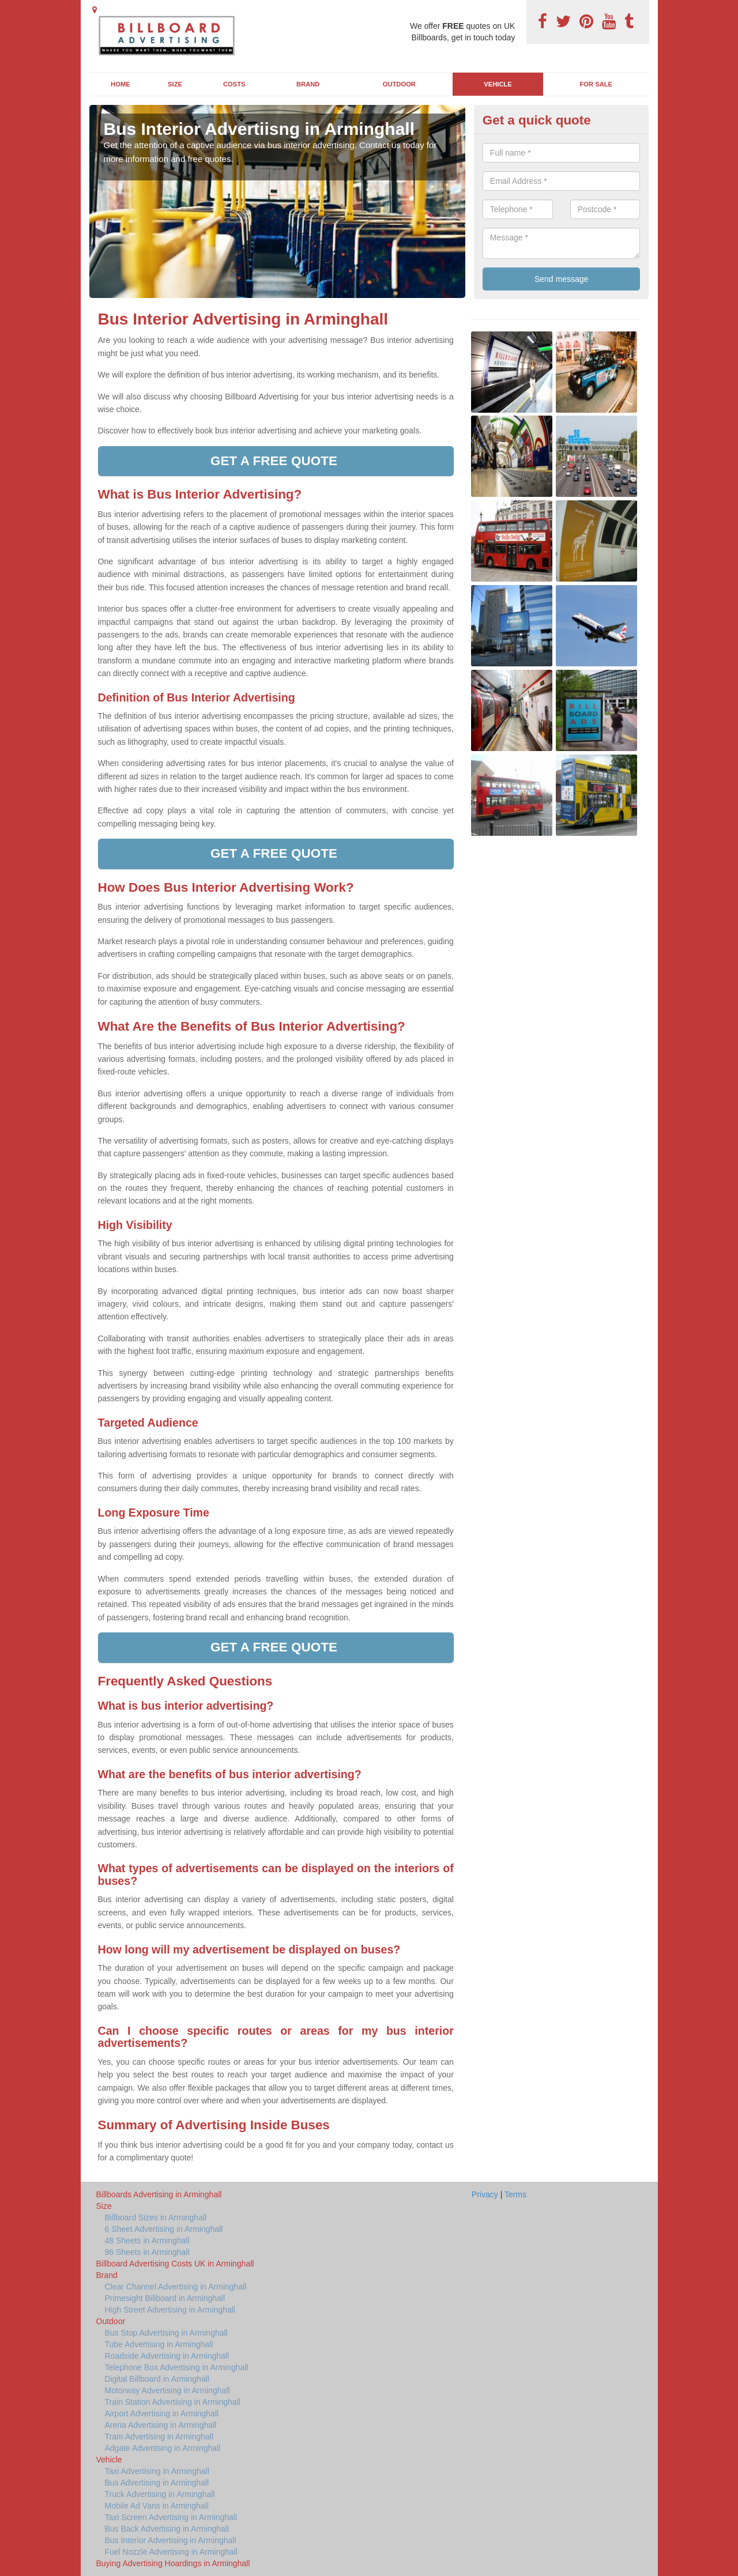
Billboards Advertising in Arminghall (159, 2194)
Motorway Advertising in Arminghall (167, 2390)
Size (175, 84)
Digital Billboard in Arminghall (157, 2378)
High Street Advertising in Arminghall (170, 2309)
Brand (307, 84)
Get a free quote (275, 461)
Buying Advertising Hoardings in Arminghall (173, 2563)
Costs (234, 84)
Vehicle (498, 84)
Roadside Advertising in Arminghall (167, 2355)
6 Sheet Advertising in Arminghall (164, 2229)
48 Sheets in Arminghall (147, 2240)
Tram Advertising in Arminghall (159, 2436)
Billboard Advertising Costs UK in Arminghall (175, 2263)
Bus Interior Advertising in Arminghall (170, 2540)
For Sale (596, 84)
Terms (515, 2194)
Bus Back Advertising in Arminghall (167, 2528)
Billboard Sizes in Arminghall (156, 2217)
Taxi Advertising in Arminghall (157, 2471)
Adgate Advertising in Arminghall (163, 2448)
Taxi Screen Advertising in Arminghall (171, 2517)
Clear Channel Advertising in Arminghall (176, 2286)
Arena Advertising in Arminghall (161, 2425)
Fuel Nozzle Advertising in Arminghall (171, 2551)
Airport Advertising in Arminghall (162, 2413)
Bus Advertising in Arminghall (157, 2482)
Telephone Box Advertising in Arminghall (176, 2367)
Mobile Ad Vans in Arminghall (157, 2505)
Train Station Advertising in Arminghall (172, 2402)
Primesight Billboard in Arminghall (165, 2298)
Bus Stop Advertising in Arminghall (166, 2332)
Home (120, 84)
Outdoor (399, 84)
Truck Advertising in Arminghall (160, 2494)
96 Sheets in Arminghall (147, 2252)
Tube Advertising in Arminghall (159, 2344)
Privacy (485, 2194)
